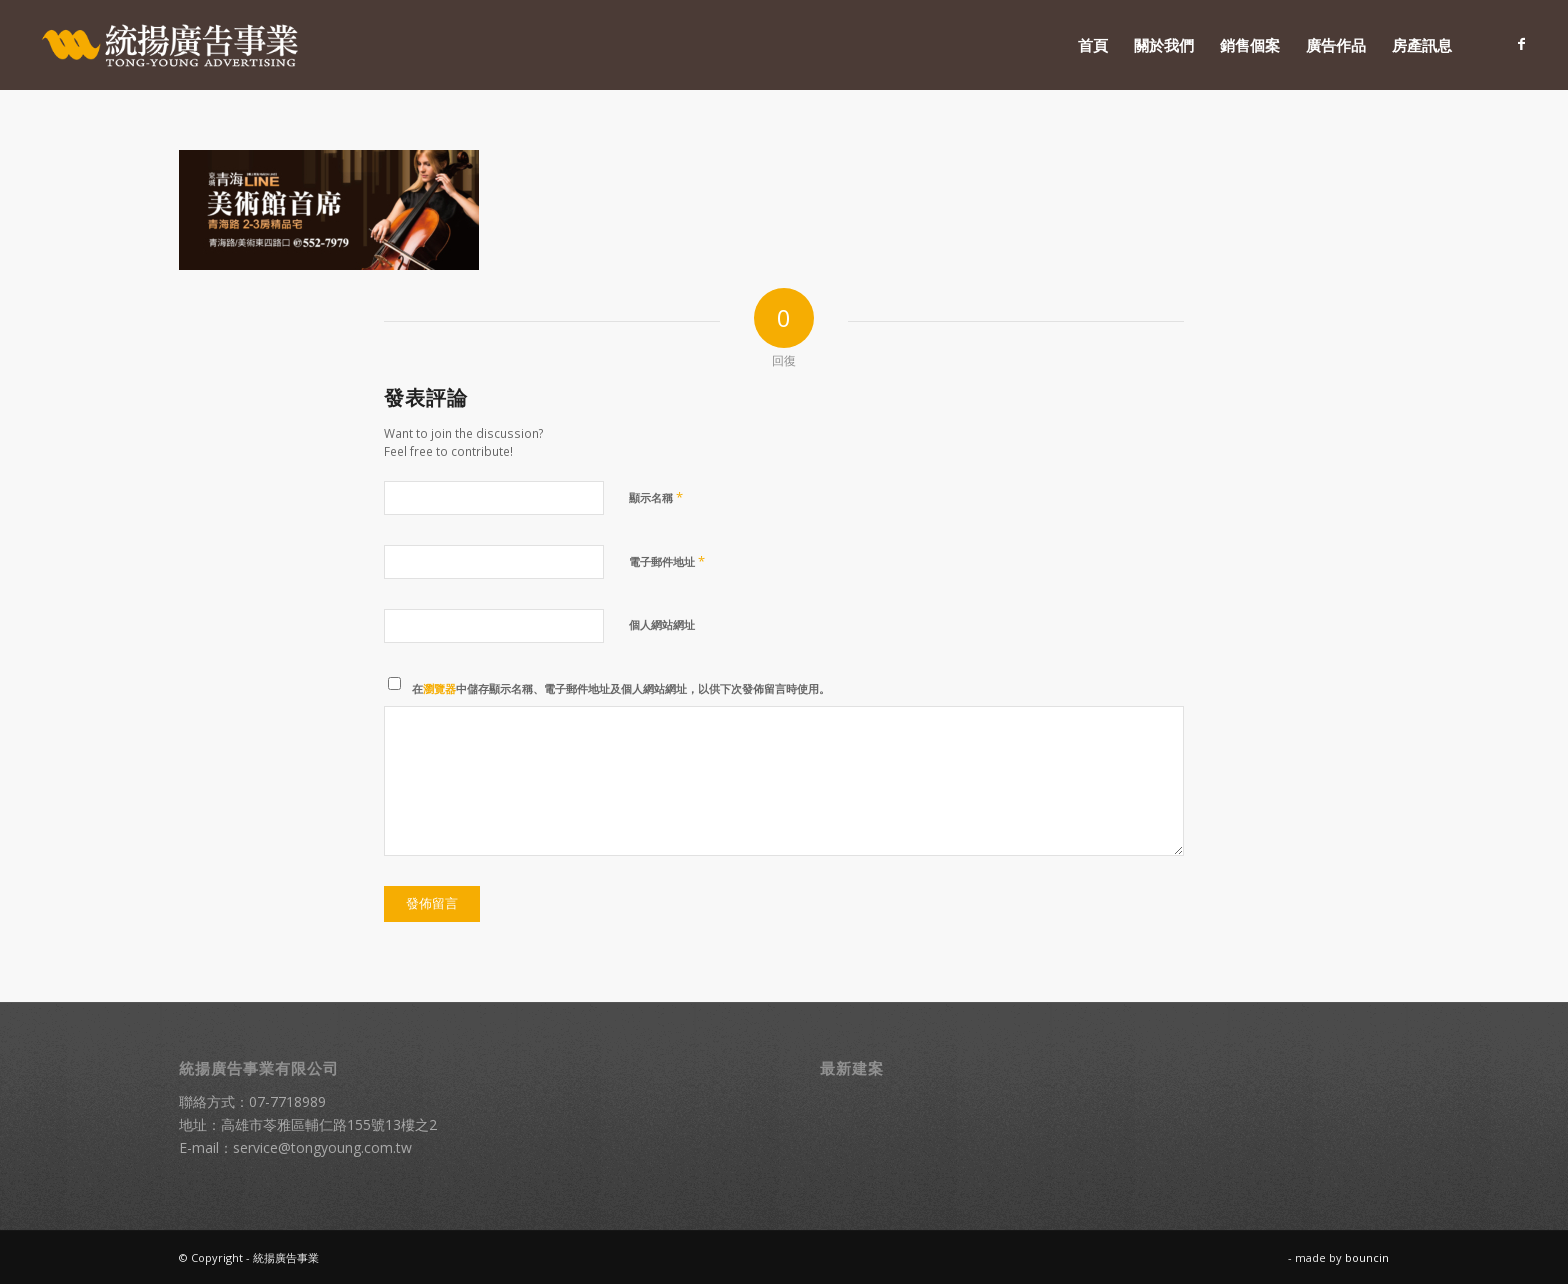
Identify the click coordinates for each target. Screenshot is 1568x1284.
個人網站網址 (662, 624)
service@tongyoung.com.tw (322, 1147)
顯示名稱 (656, 497)
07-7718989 (287, 1101)
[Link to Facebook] (1522, 44)
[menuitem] (1093, 45)
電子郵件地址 (667, 561)
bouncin (1367, 1257)
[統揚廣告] (171, 45)
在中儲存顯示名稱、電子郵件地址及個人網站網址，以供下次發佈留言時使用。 (621, 688)
